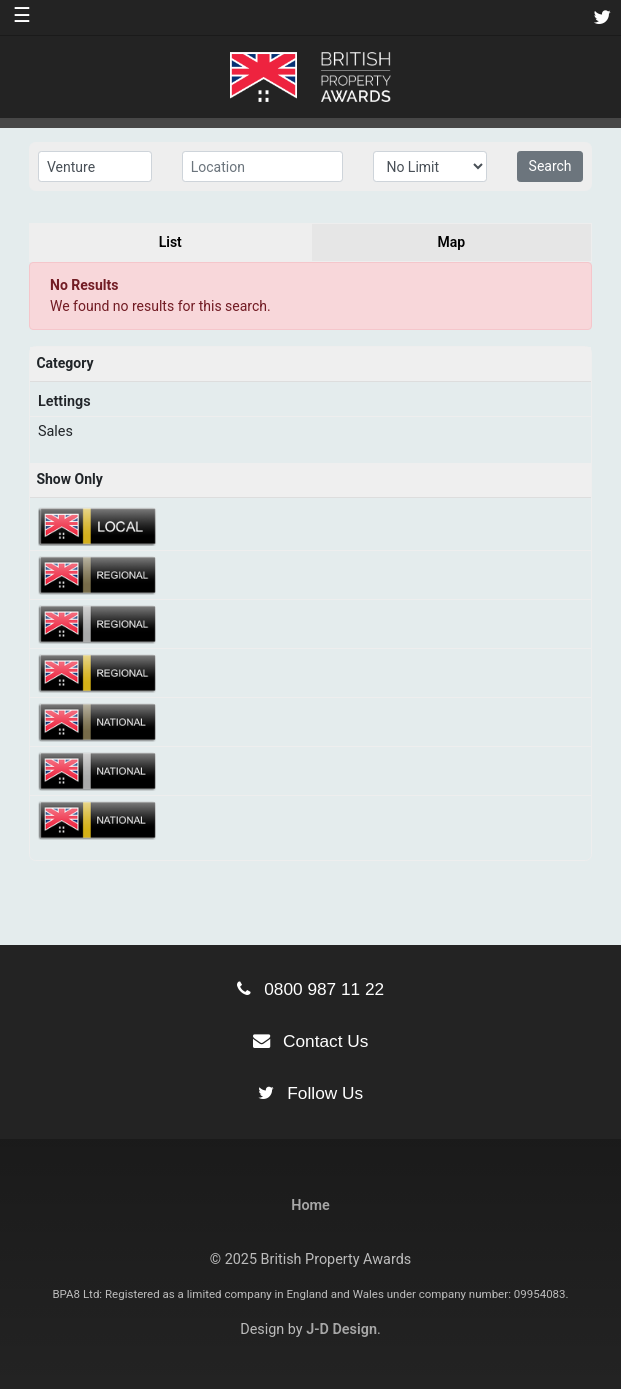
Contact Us (311, 1041)
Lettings (64, 401)
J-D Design (341, 1329)
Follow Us (310, 1093)
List (170, 242)
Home (310, 1205)
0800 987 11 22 (310, 989)
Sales (55, 431)
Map (451, 242)
